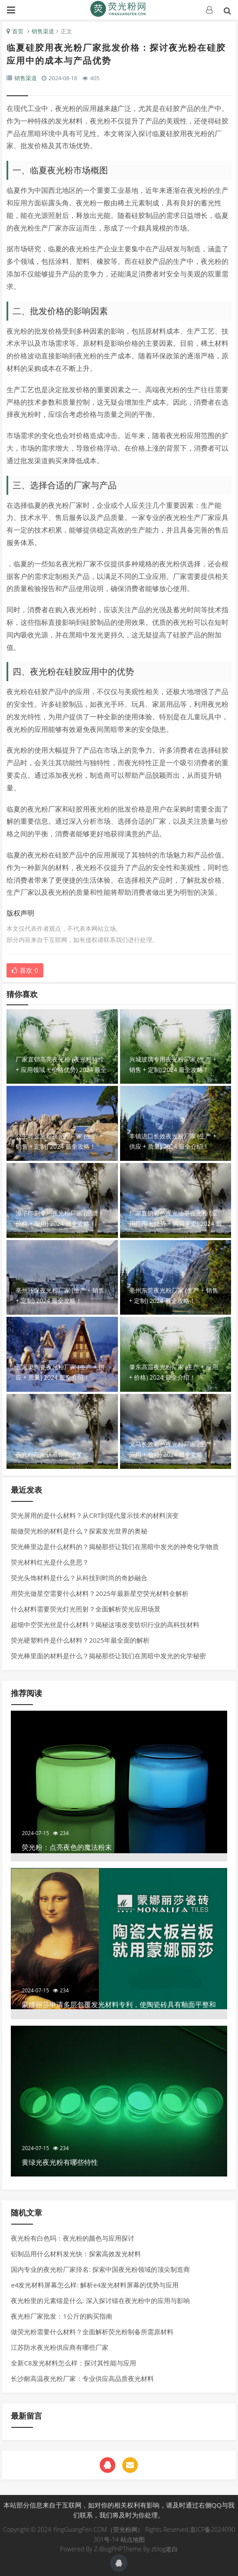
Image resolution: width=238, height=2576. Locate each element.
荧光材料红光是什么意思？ (50, 1562)
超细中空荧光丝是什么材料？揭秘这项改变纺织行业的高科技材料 (105, 1624)
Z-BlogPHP (108, 2549)
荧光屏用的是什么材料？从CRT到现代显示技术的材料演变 (95, 1515)
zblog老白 (164, 2549)
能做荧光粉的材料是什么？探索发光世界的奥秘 (79, 1531)
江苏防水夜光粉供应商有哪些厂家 (59, 2347)
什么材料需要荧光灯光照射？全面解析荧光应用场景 (85, 1609)
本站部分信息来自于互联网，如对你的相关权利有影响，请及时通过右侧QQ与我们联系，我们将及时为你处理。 (119, 2510)
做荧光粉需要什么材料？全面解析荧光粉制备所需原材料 (92, 2331)
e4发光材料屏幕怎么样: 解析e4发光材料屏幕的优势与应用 (95, 2284)
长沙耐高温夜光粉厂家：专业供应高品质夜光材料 (82, 2378)
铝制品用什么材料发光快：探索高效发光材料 (76, 2253)
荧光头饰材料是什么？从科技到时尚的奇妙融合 (79, 1577)
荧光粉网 (118, 8)
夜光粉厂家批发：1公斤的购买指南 (61, 2316)
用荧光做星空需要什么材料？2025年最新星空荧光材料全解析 (99, 1593)
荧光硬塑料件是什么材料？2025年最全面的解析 (80, 1640)
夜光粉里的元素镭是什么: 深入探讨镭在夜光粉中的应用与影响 (100, 2300)
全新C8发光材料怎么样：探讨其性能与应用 (73, 2362)
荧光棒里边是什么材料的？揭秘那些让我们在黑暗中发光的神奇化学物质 (115, 1546)
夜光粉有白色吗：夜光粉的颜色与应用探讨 (72, 2238)
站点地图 (133, 2539)
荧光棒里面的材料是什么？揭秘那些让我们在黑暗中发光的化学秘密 (108, 1655)
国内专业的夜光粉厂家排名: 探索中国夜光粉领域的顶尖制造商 (100, 2269)
